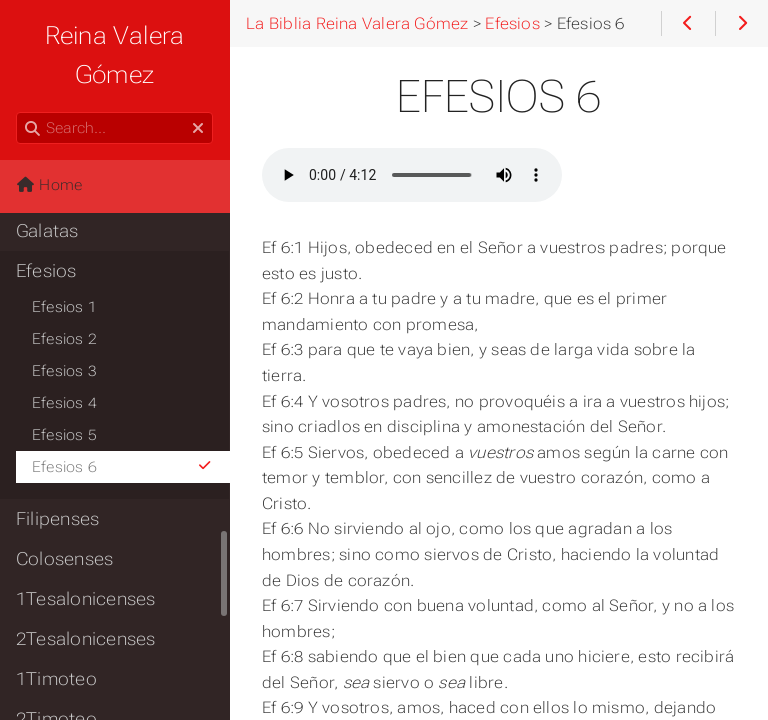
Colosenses (64, 559)
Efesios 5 (64, 435)
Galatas (47, 231)
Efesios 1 (64, 307)
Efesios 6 (122, 467)
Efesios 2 (64, 339)
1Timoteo (56, 679)
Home (49, 185)
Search (17, 112)
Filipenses (57, 519)
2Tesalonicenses (85, 639)
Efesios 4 (64, 403)
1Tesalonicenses (85, 599)
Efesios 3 (64, 371)
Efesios (46, 271)
